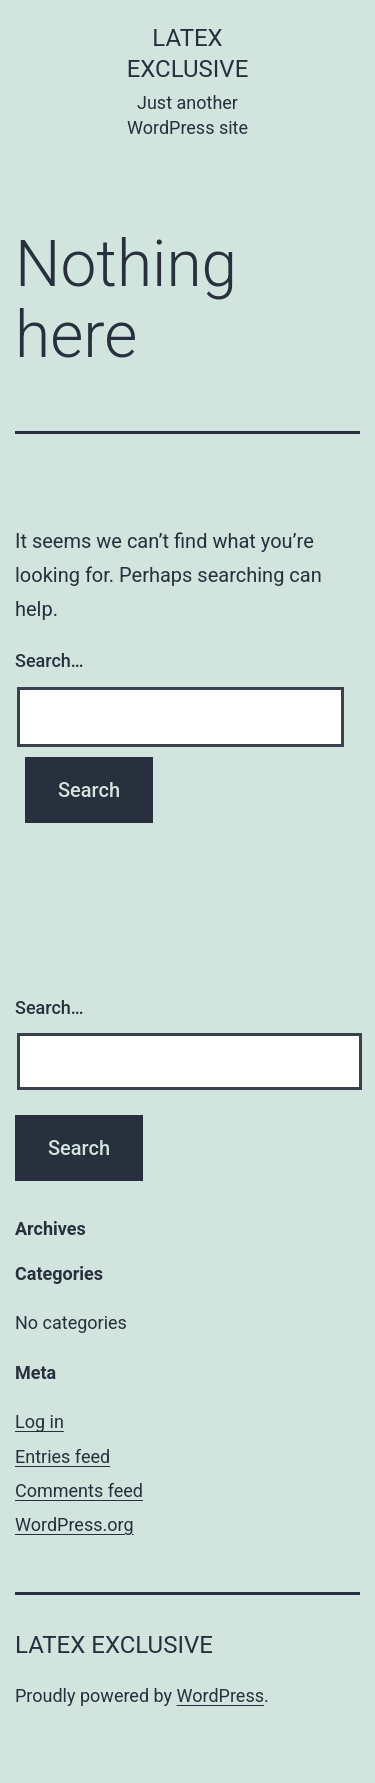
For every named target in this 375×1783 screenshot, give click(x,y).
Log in (39, 1421)
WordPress (220, 1695)
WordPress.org (74, 1524)
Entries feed (62, 1456)
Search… (49, 660)
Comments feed (79, 1490)
